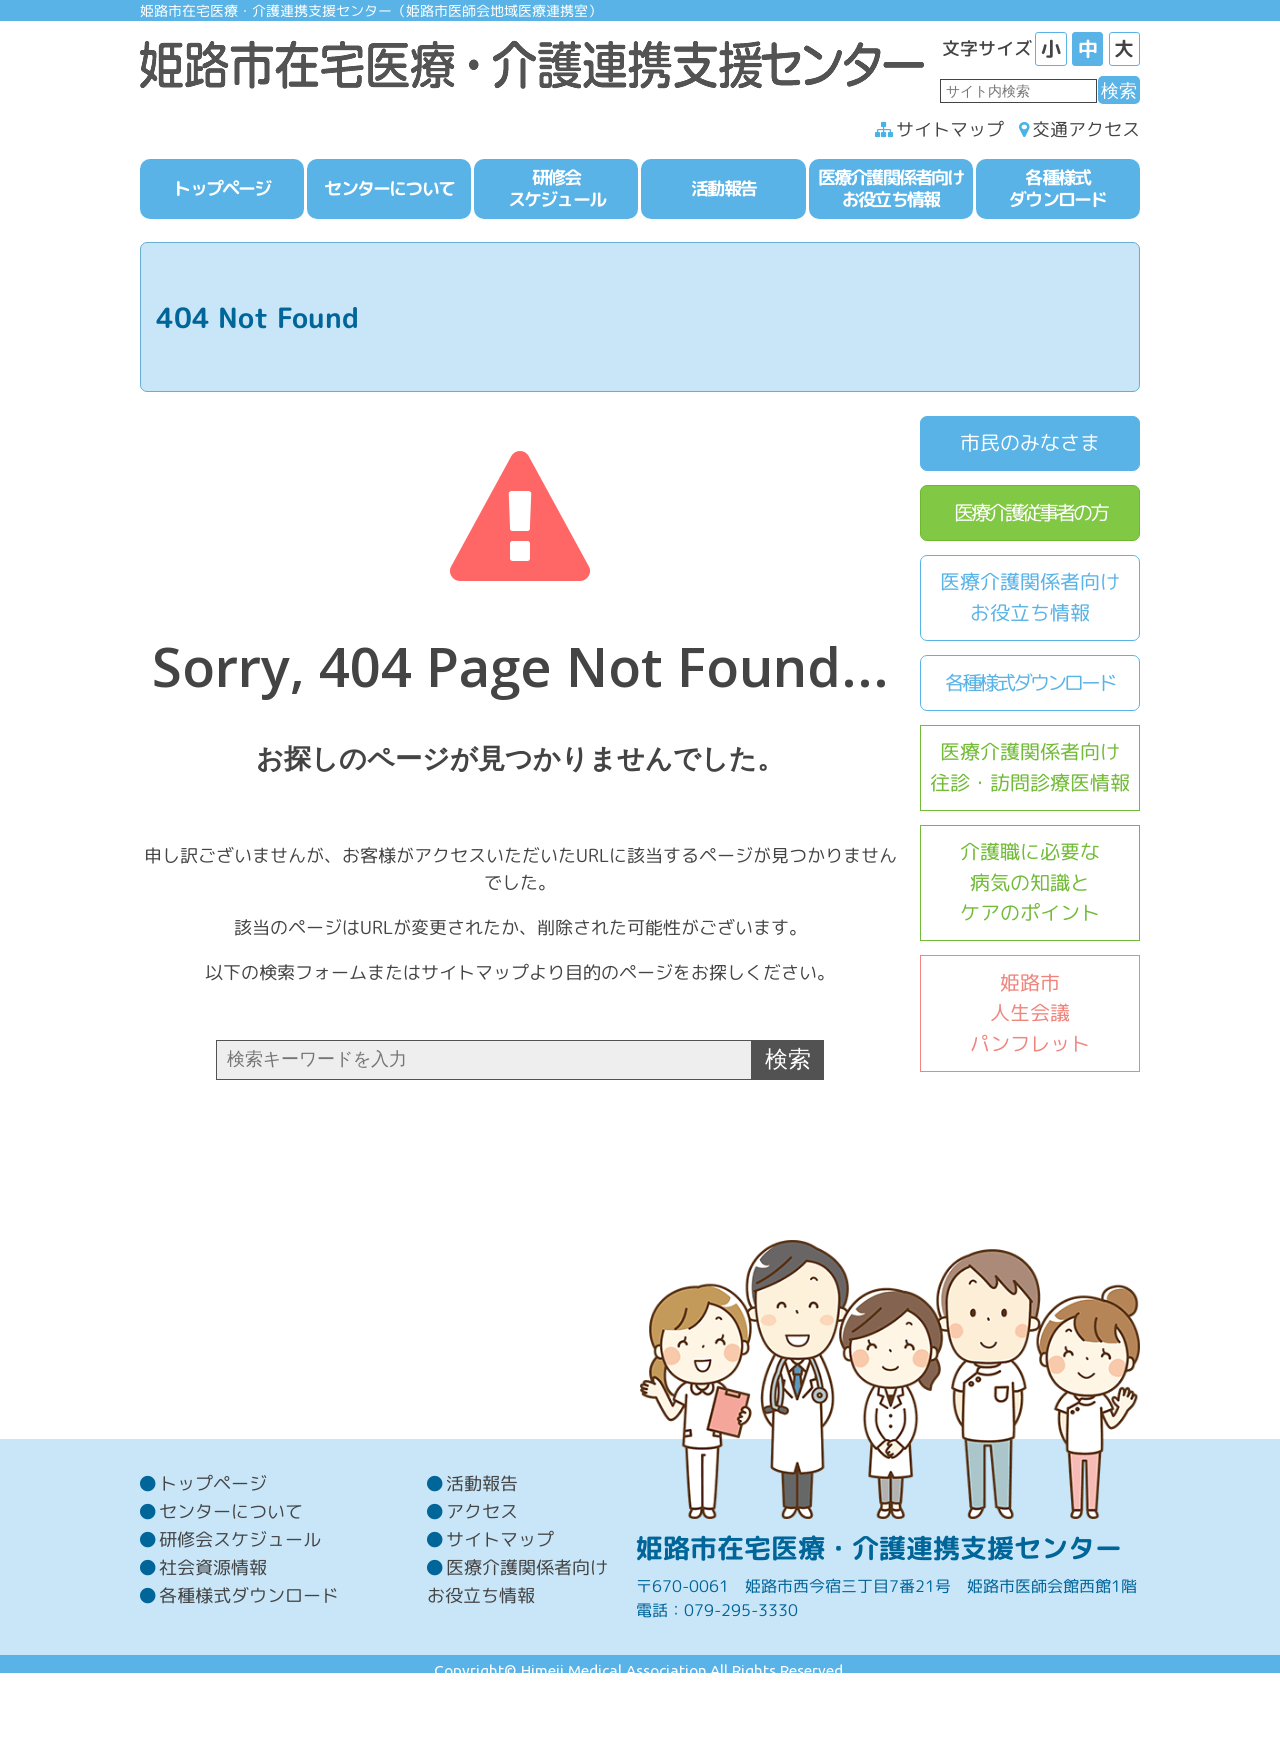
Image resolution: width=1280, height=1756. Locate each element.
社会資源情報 (213, 1637)
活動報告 (482, 1553)
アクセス (482, 1581)
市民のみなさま (1030, 446)
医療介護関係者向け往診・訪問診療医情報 (1030, 771)
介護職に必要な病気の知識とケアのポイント (1030, 886)
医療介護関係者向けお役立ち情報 (1030, 601)
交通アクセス (1086, 133)
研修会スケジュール (240, 1609)
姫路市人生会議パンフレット (1030, 1016)
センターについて (231, 1581)
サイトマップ (950, 133)
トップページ (213, 1553)
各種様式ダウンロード (1030, 685)
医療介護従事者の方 (1030, 515)
